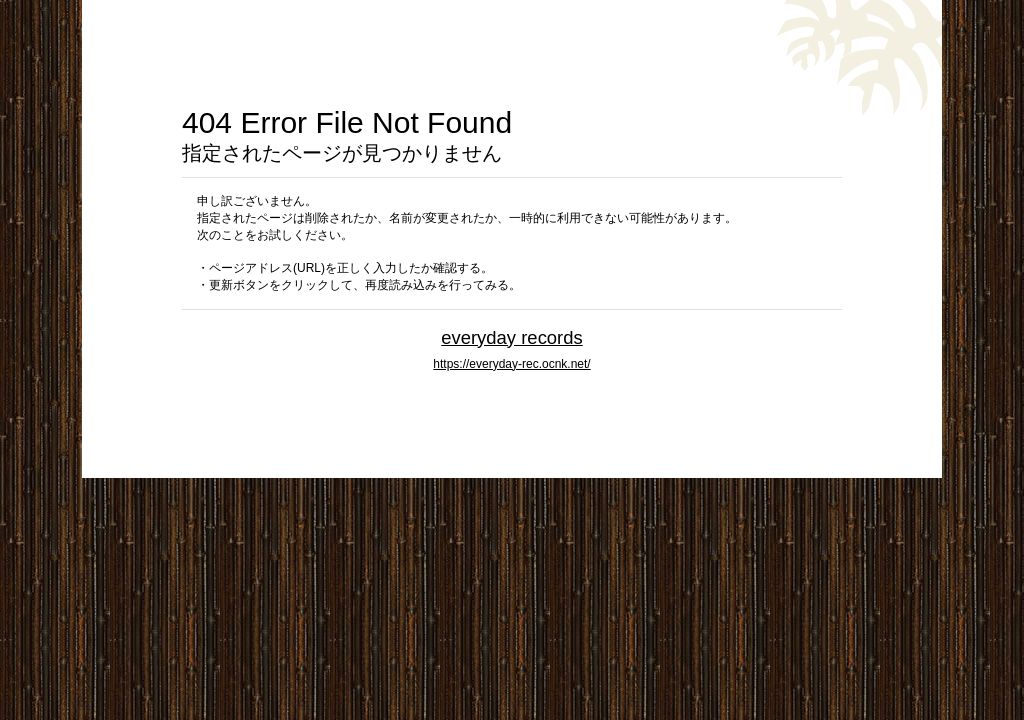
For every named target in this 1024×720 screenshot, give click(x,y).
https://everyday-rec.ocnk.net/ (511, 364)
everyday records (512, 337)
